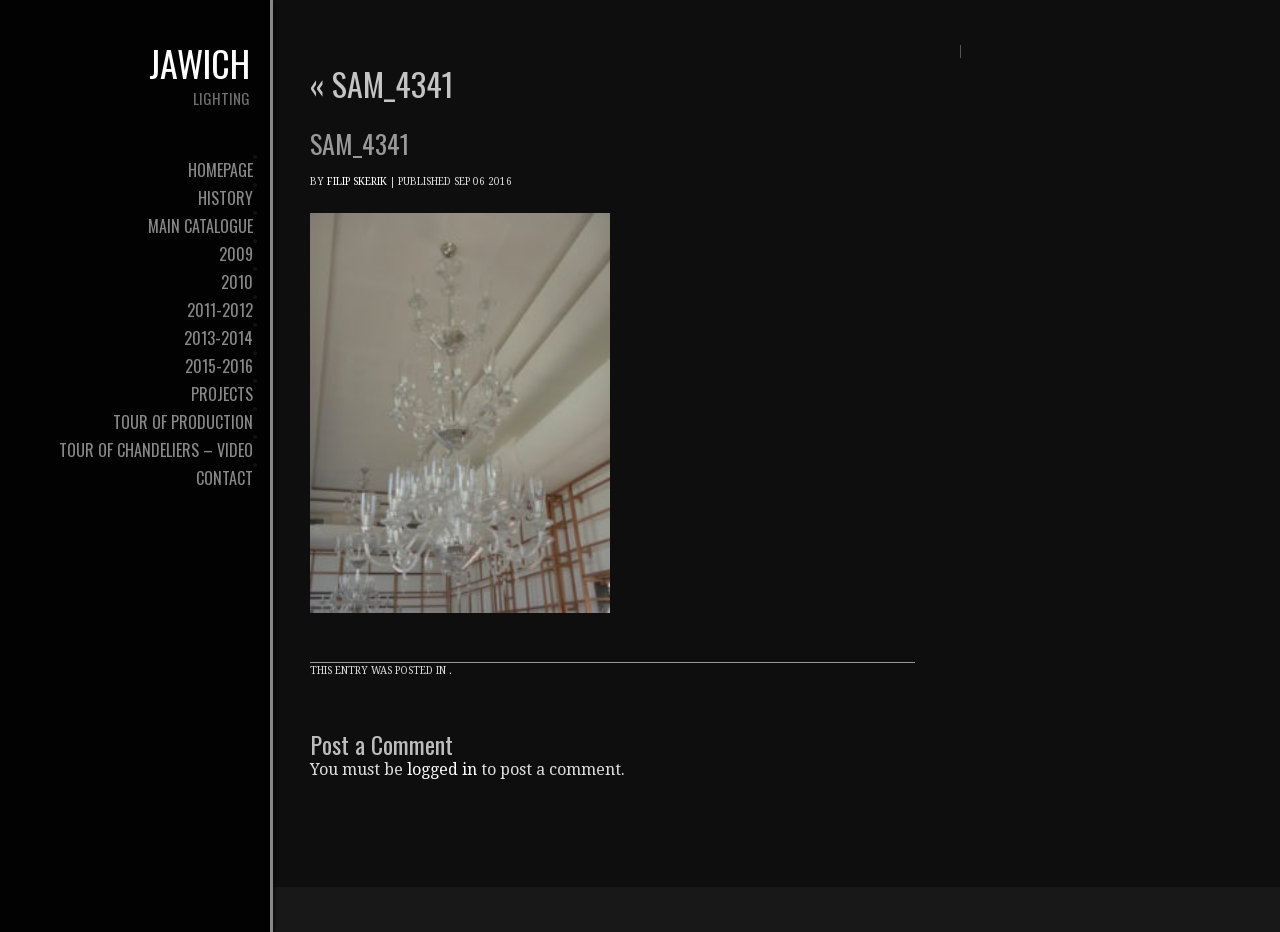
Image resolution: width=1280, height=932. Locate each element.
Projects (222, 394)
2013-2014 (218, 338)
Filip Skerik (357, 181)
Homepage (220, 170)
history (225, 198)
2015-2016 (219, 366)
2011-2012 (220, 310)
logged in (442, 769)
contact (224, 478)
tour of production (183, 422)
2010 (237, 282)
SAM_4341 (382, 83)
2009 (236, 254)
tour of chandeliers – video (156, 450)
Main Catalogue (200, 226)
